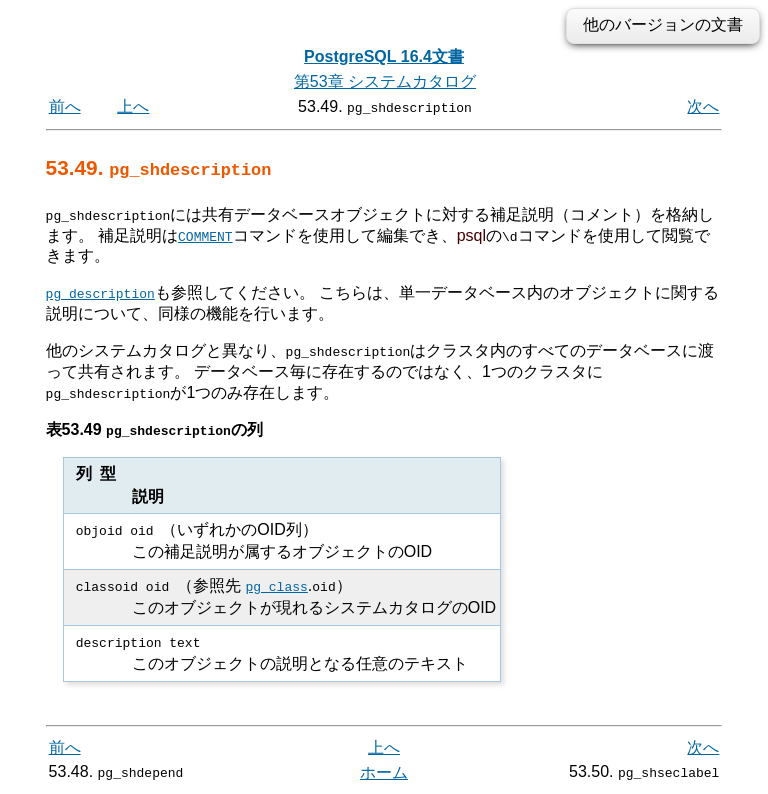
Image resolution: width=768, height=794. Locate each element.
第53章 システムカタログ (385, 81)
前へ (65, 106)
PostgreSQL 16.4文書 (384, 56)
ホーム (384, 771)
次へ (703, 106)
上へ (133, 106)
